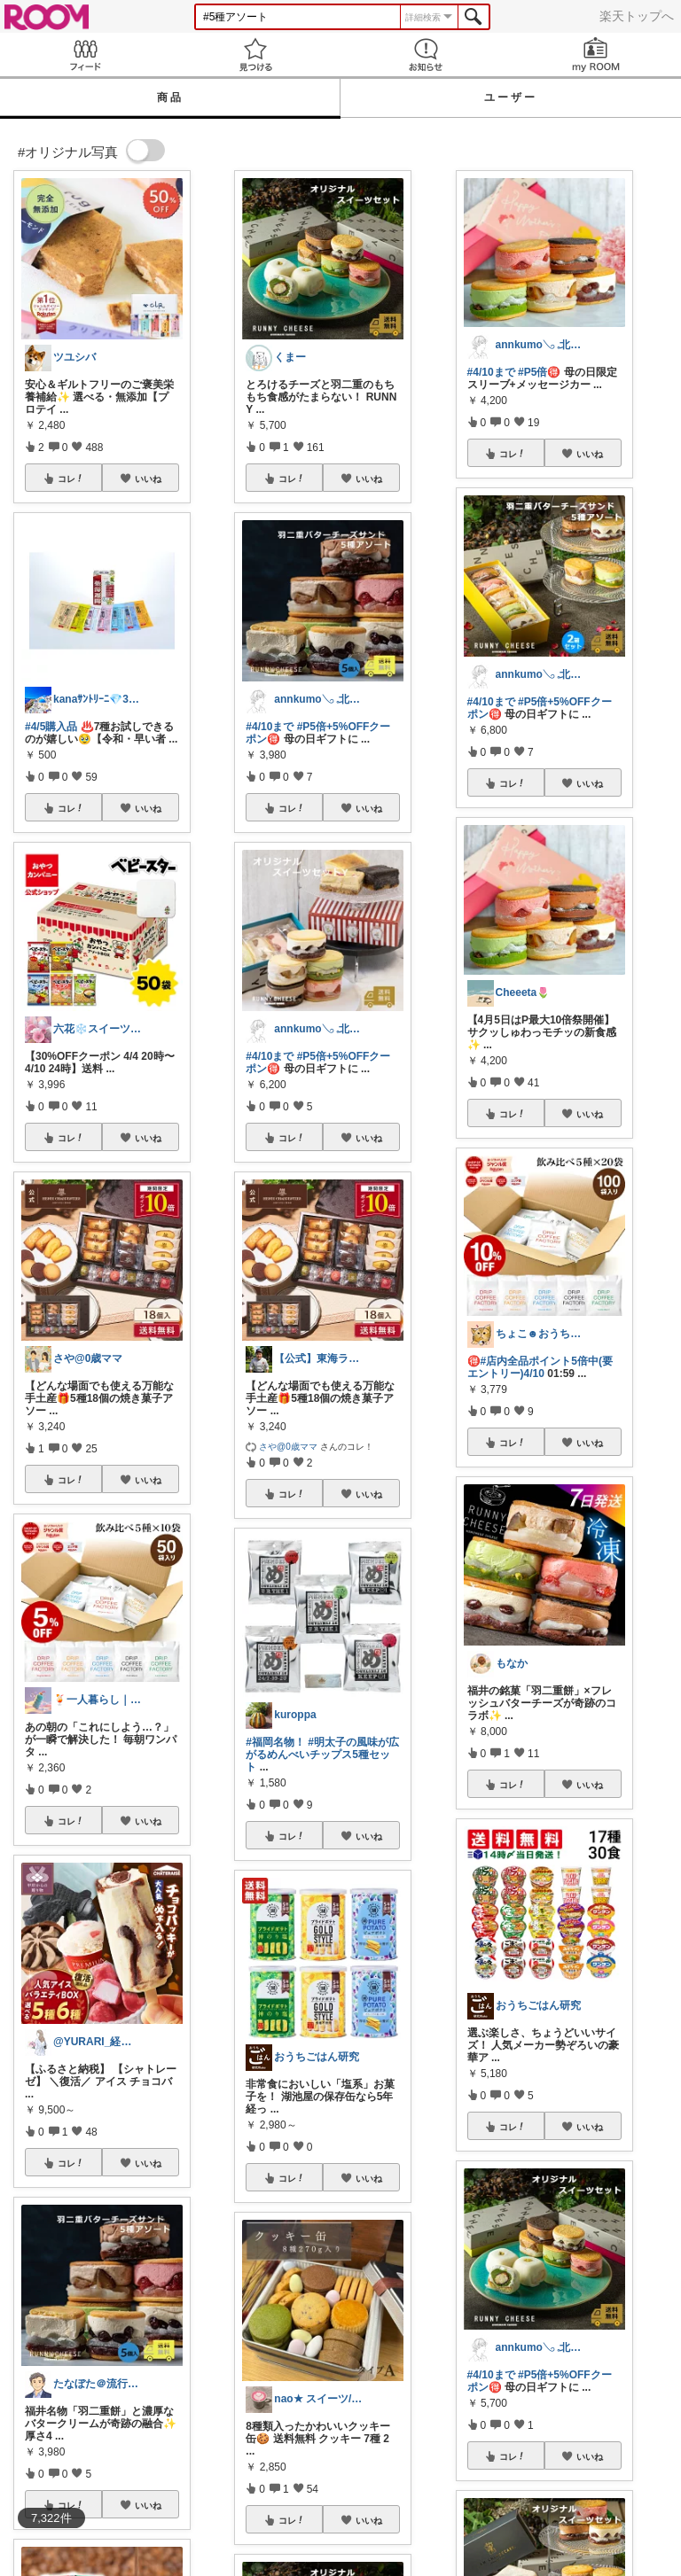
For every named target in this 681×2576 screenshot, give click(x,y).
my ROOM (596, 54)
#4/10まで (270, 726)
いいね (148, 478)
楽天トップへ (636, 16)
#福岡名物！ (275, 1742)
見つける (255, 54)
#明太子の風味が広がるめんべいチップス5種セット (322, 1754)
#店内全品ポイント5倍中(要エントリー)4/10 (540, 1367)
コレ (71, 478)
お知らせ (425, 54)
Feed (85, 54)
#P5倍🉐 (539, 372)
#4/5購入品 (51, 726)
